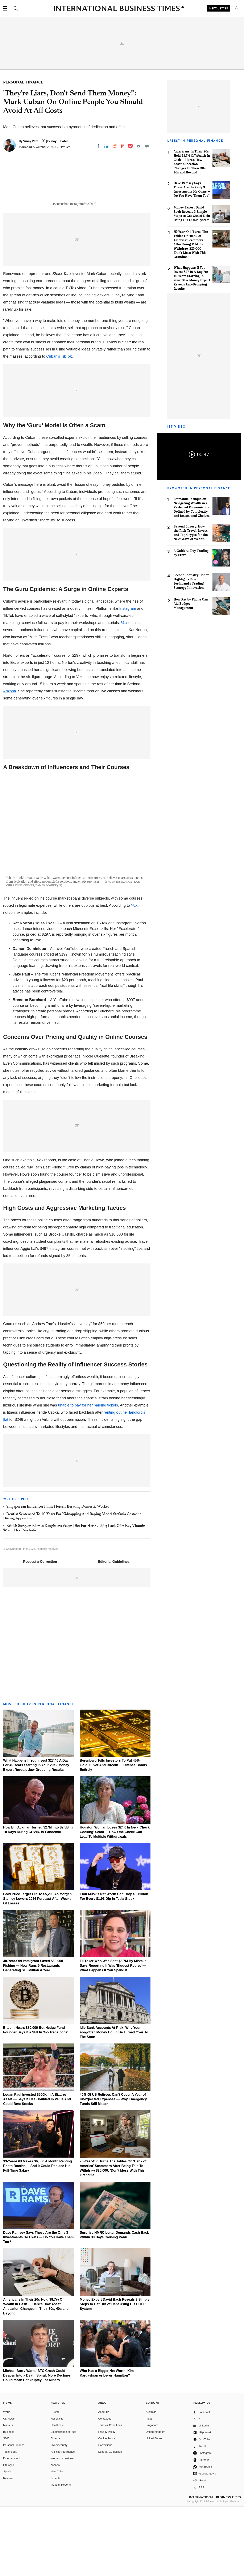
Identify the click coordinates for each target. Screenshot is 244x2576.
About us (103, 2480)
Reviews (8, 2547)
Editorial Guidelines (113, 1630)
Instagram (127, 677)
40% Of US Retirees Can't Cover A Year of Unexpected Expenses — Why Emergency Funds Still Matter (113, 2168)
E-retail (55, 2480)
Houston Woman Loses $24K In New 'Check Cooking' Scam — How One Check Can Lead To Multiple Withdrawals (115, 1900)
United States (154, 2507)
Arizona (9, 760)
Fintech (55, 2547)
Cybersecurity (59, 2514)
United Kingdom (155, 2500)
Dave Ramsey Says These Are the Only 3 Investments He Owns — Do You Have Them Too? (38, 2306)
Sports (7, 2540)
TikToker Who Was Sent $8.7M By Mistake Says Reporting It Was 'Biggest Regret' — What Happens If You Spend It (113, 2034)
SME (6, 2507)
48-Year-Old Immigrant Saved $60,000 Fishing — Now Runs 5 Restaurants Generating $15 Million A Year (33, 2034)
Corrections (105, 2514)
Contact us (104, 2487)
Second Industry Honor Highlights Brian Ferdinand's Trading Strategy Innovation (191, 581)
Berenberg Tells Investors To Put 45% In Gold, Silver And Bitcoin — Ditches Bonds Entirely (113, 1834)
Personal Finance (13, 2514)
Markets (8, 2494)
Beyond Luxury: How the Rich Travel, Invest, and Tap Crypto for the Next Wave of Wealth (191, 532)
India (149, 2487)
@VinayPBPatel (56, 141)
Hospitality (57, 2487)
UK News (9, 2487)
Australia (151, 2480)
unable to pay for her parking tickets (88, 1474)
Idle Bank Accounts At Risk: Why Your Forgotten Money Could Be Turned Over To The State (114, 2101)
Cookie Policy (106, 2507)
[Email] (138, 146)
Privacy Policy (106, 2500)
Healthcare (57, 2494)
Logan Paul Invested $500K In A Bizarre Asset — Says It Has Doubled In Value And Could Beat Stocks (37, 2168)
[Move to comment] (146, 146)
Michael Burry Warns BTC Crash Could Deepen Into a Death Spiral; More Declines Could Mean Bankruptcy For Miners (37, 2444)
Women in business (62, 2527)
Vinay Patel (31, 141)
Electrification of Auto (63, 2500)
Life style (8, 2533)
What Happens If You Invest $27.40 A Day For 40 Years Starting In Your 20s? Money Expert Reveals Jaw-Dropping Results (36, 1834)
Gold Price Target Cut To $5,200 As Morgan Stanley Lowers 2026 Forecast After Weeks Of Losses (37, 1967)
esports (55, 2533)
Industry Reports (61, 2553)
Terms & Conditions (110, 2494)
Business (8, 2500)
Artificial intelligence (63, 2520)
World (6, 2480)
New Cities (57, 2540)
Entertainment (11, 2527)
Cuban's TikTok (59, 425)
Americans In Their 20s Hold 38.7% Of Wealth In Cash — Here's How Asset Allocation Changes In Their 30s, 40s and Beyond (192, 161)
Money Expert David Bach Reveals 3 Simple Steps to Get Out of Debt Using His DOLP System (115, 2373)
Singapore (152, 2494)
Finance (55, 2507)
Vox (124, 692)
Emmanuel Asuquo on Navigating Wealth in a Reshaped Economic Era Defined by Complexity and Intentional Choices (192, 507)
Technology (10, 2520)
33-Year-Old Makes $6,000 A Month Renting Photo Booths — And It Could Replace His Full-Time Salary (37, 2234)
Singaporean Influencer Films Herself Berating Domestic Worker (57, 1575)
